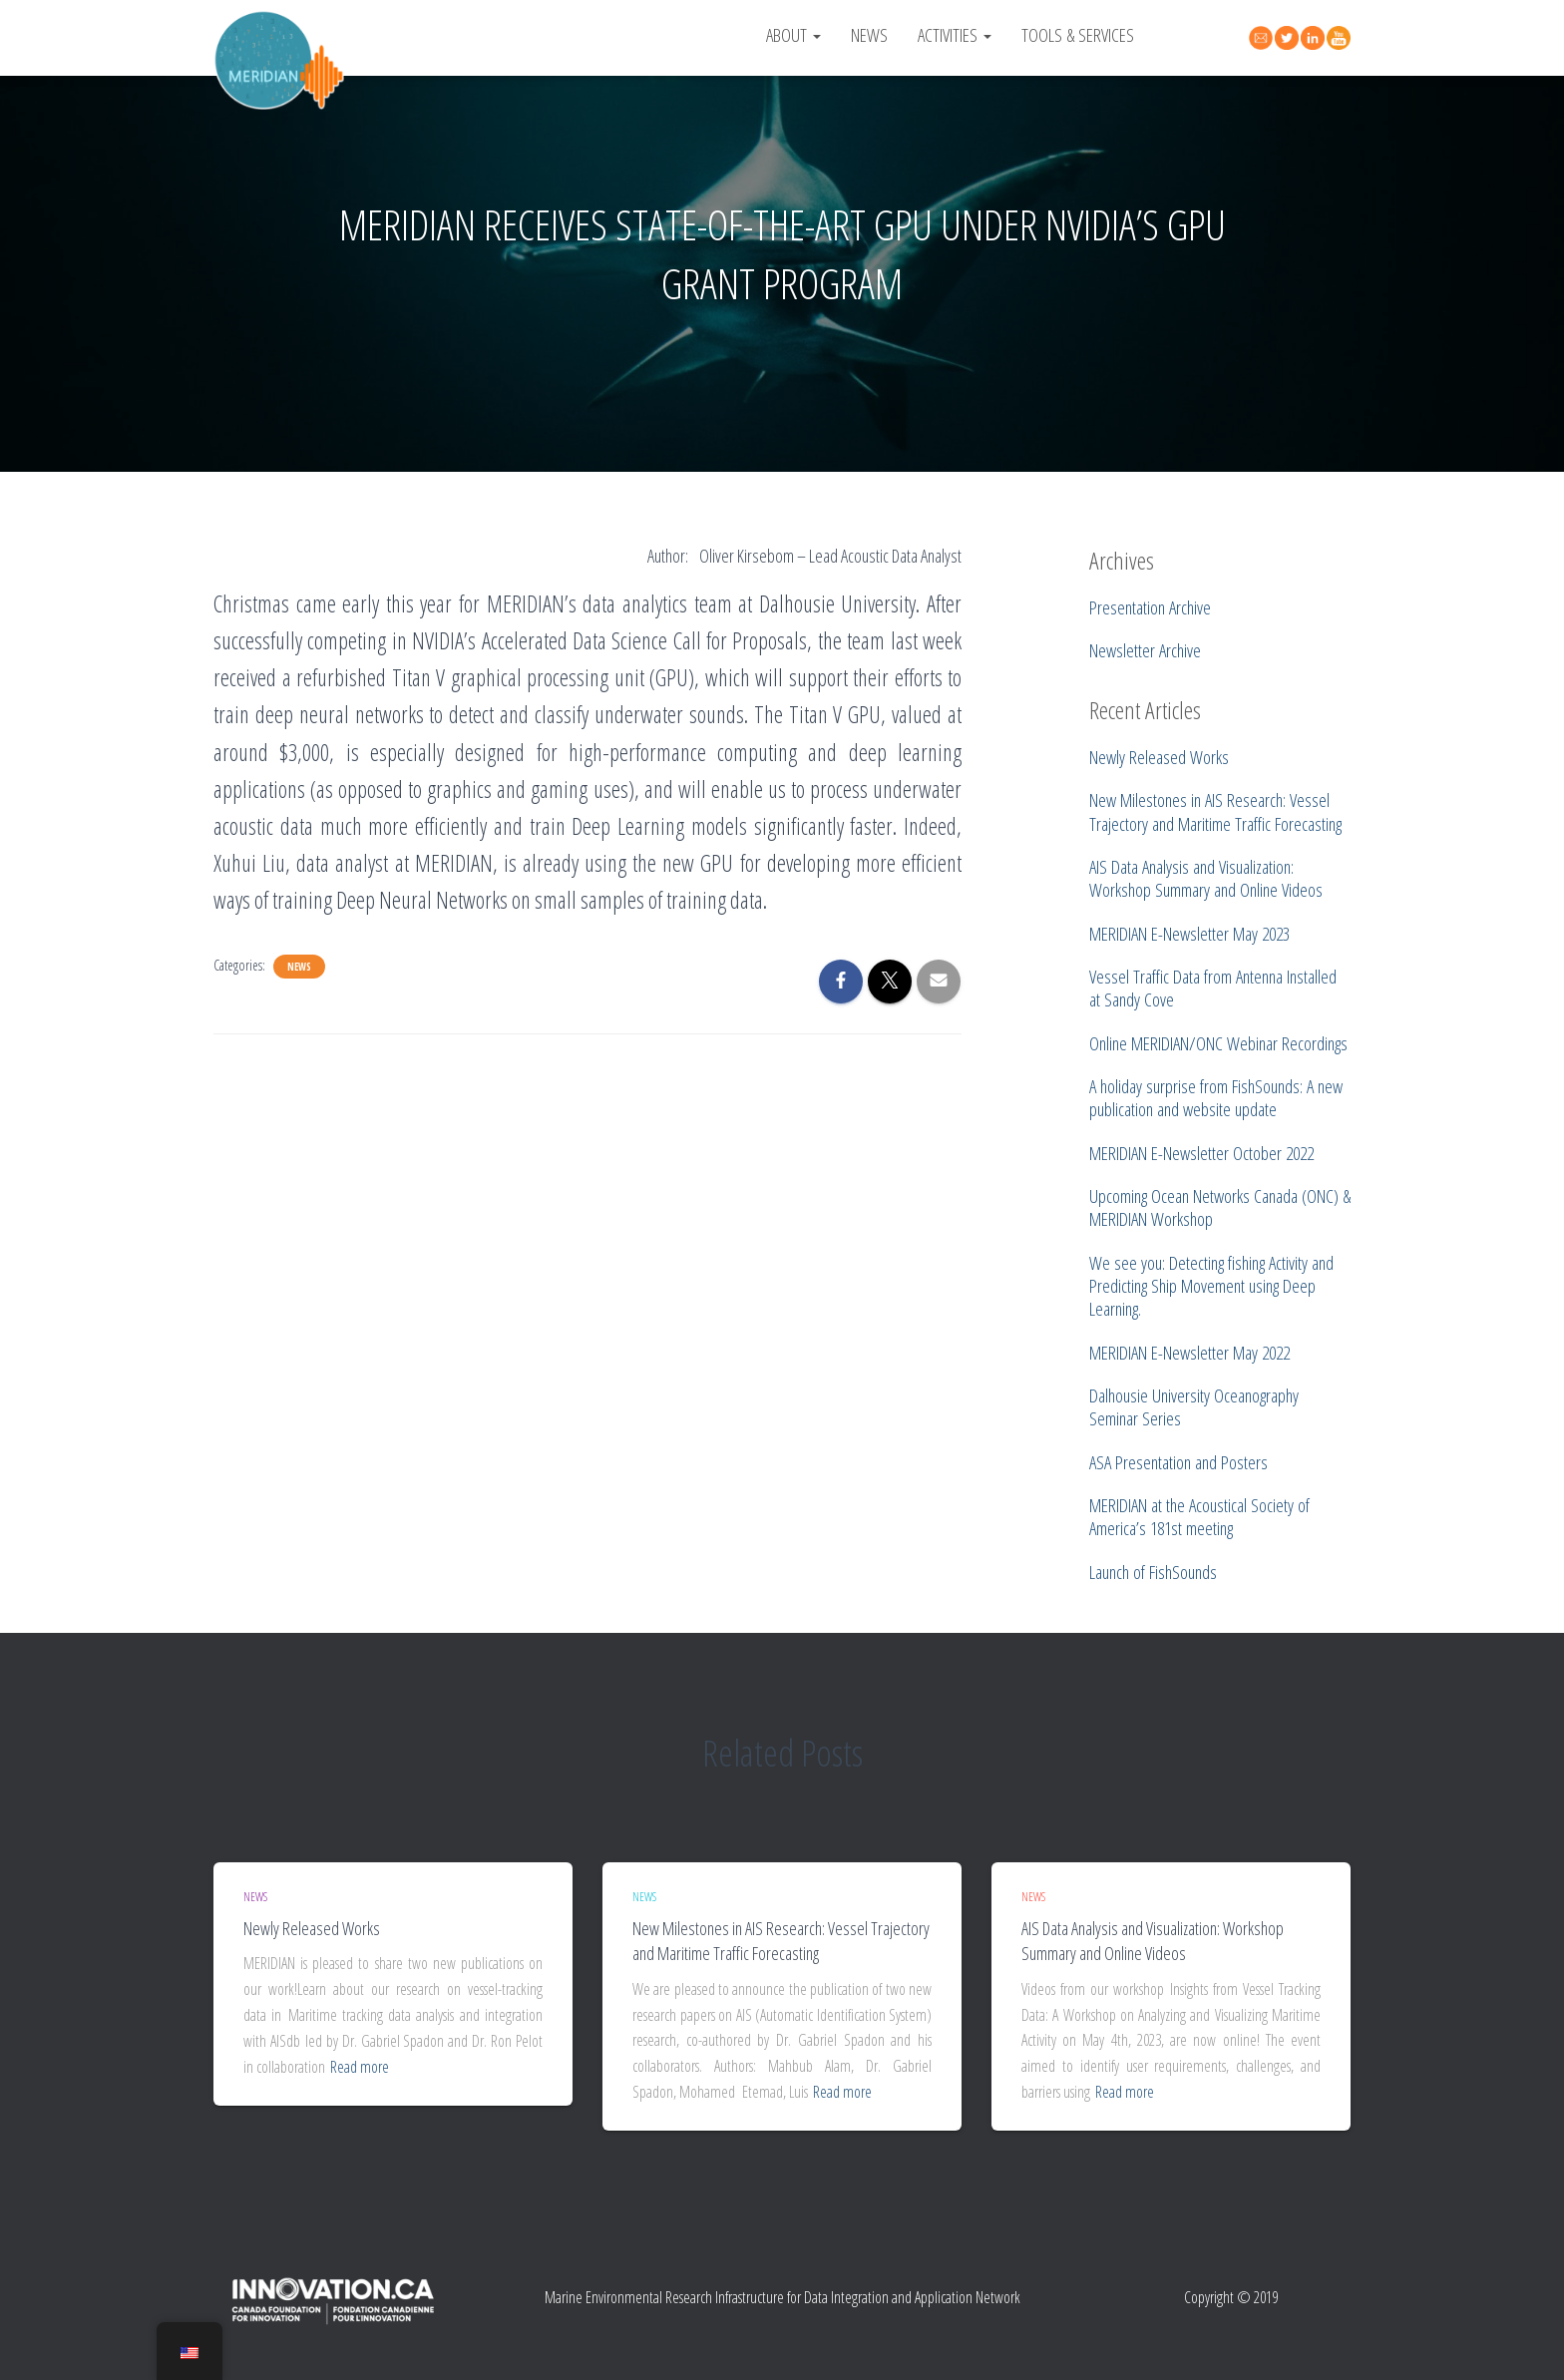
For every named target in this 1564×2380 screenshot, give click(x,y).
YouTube (1342, 38)
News (869, 34)
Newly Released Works (311, 1928)
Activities (954, 34)
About (793, 34)
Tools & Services (1077, 34)
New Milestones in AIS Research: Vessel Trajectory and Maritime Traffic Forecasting (781, 1940)
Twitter (1290, 38)
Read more (359, 2067)
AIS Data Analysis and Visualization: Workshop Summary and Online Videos (1152, 1940)
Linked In (1316, 38)
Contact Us (1264, 35)
